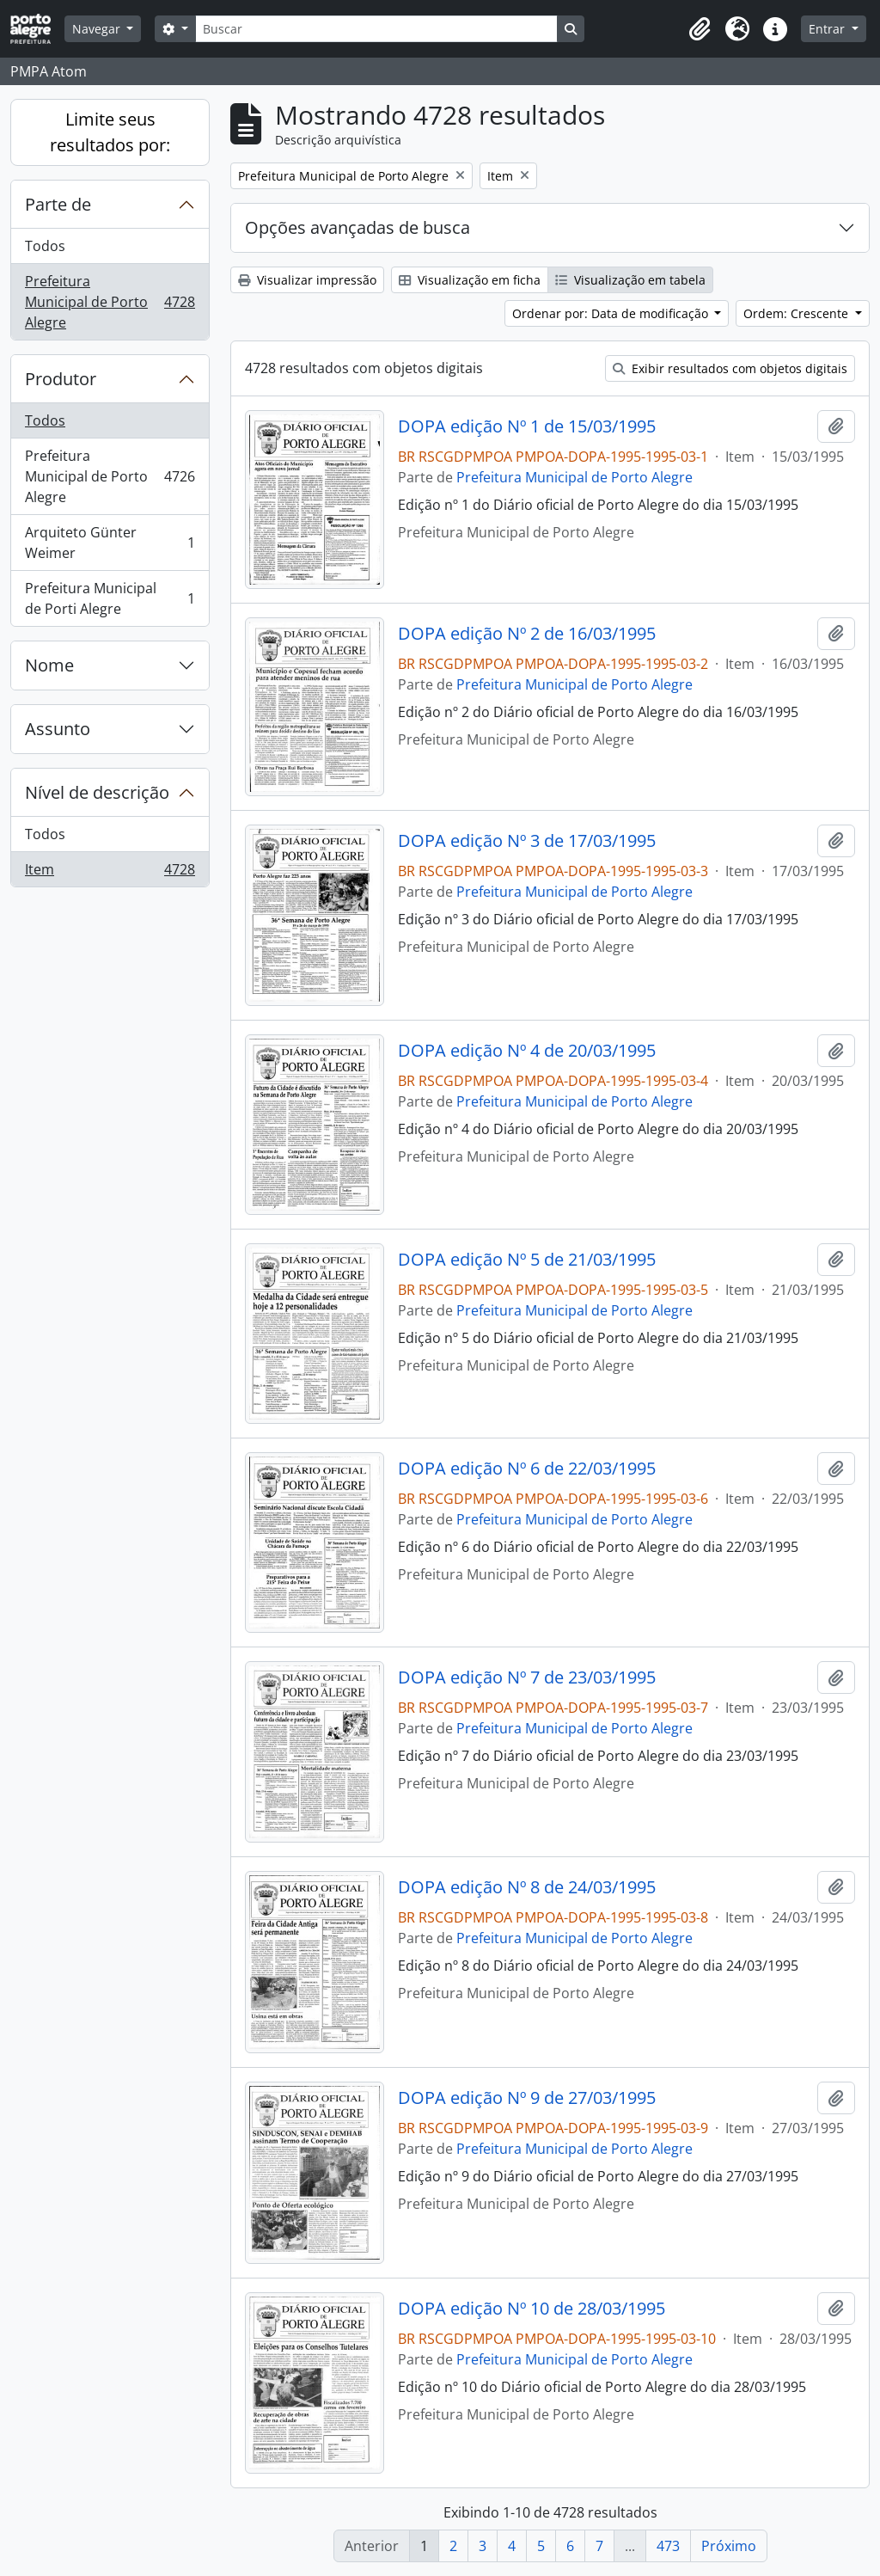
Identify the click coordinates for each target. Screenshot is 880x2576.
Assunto (57, 728)
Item (109, 872)
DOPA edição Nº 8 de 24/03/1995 (527, 1887)
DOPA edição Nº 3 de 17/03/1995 (527, 841)
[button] (699, 29)
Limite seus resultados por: (110, 131)
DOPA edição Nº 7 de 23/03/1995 (527, 1677)
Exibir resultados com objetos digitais (730, 368)
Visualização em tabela (630, 280)
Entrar (828, 29)
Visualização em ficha (470, 280)
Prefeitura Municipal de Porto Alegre (109, 302)
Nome (49, 665)
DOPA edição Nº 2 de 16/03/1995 (527, 633)
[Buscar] (376, 28)
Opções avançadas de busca (357, 227)
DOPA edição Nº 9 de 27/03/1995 (527, 2098)
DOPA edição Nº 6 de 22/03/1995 (527, 1468)
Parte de (58, 204)
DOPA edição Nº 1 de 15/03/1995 (527, 426)
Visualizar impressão (307, 280)
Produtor (60, 378)
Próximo (728, 2545)
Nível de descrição (97, 792)
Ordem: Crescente (797, 313)
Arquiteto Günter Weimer (109, 542)
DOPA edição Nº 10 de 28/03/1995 (531, 2308)
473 (668, 2545)
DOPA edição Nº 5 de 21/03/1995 (527, 1259)
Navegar (98, 29)
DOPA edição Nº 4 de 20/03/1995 (527, 1050)
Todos (45, 245)
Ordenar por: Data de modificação (612, 313)
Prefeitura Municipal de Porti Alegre (109, 598)
